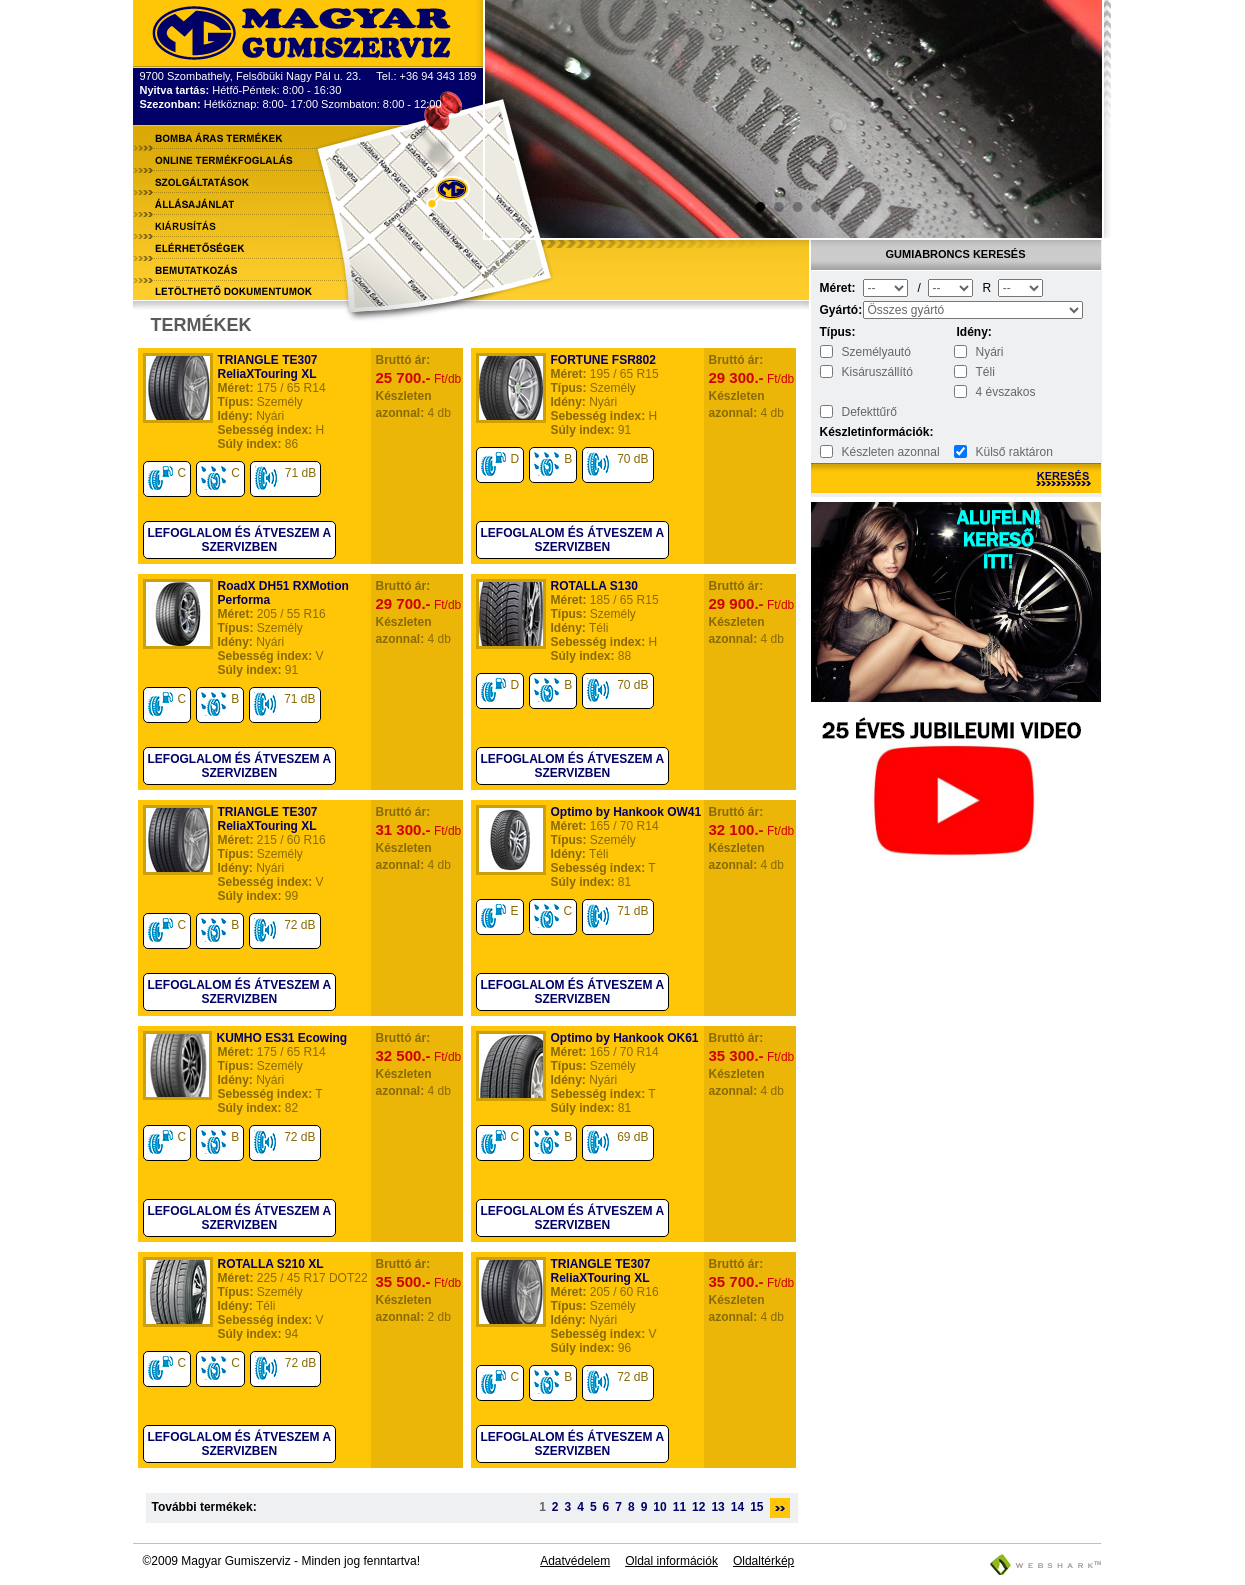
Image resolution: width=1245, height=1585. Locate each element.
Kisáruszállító (877, 372)
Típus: (838, 332)
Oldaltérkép (763, 1561)
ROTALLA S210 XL (271, 1264)
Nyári (990, 352)
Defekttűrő (869, 412)
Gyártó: (840, 310)
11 (679, 1507)
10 (659, 1507)
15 (756, 1507)
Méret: (838, 288)
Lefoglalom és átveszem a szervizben (240, 540)
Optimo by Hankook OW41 (626, 812)
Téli (985, 372)
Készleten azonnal (891, 452)
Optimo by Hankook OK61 (625, 1038)
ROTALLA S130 (594, 586)
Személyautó (876, 352)
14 (737, 1507)
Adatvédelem (575, 1561)
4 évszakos (1006, 392)
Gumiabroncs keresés (956, 254)
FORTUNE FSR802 (603, 360)
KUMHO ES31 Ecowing (282, 1038)
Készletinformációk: (840, 432)
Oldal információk (671, 1561)
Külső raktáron (1014, 452)
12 (698, 1507)
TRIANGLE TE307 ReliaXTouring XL (268, 367)
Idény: (974, 332)
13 (717, 1507)
